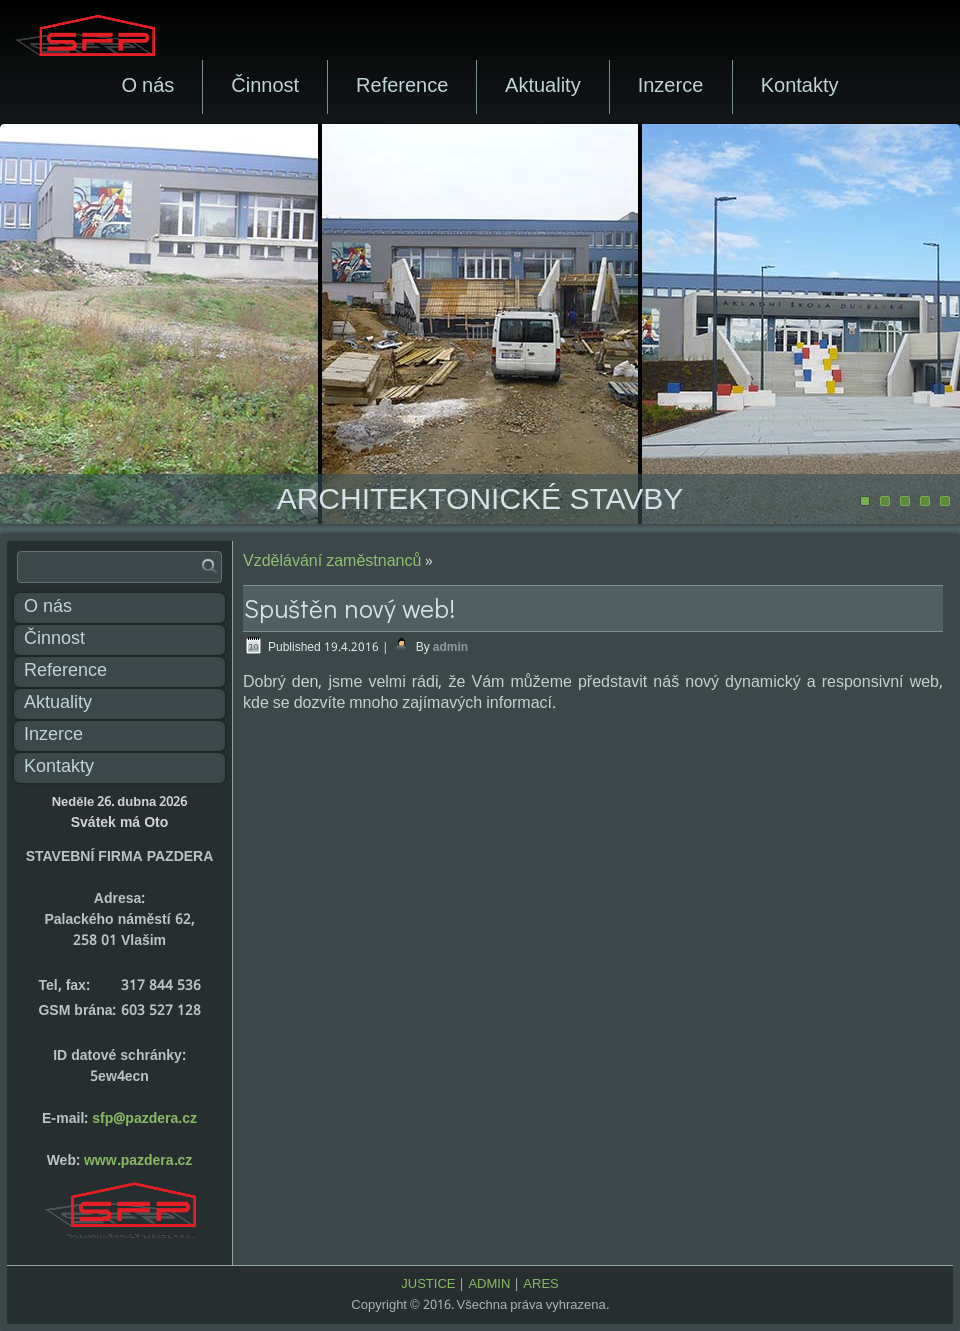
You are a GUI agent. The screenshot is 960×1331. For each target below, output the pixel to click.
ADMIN (489, 1284)
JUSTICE (428, 1284)
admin (450, 648)
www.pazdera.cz (138, 1161)
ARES (540, 1284)
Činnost (265, 87)
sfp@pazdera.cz (144, 1119)
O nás (147, 87)
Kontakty (800, 87)
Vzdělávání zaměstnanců (332, 561)
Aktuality (543, 87)
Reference (402, 87)
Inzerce (671, 87)
